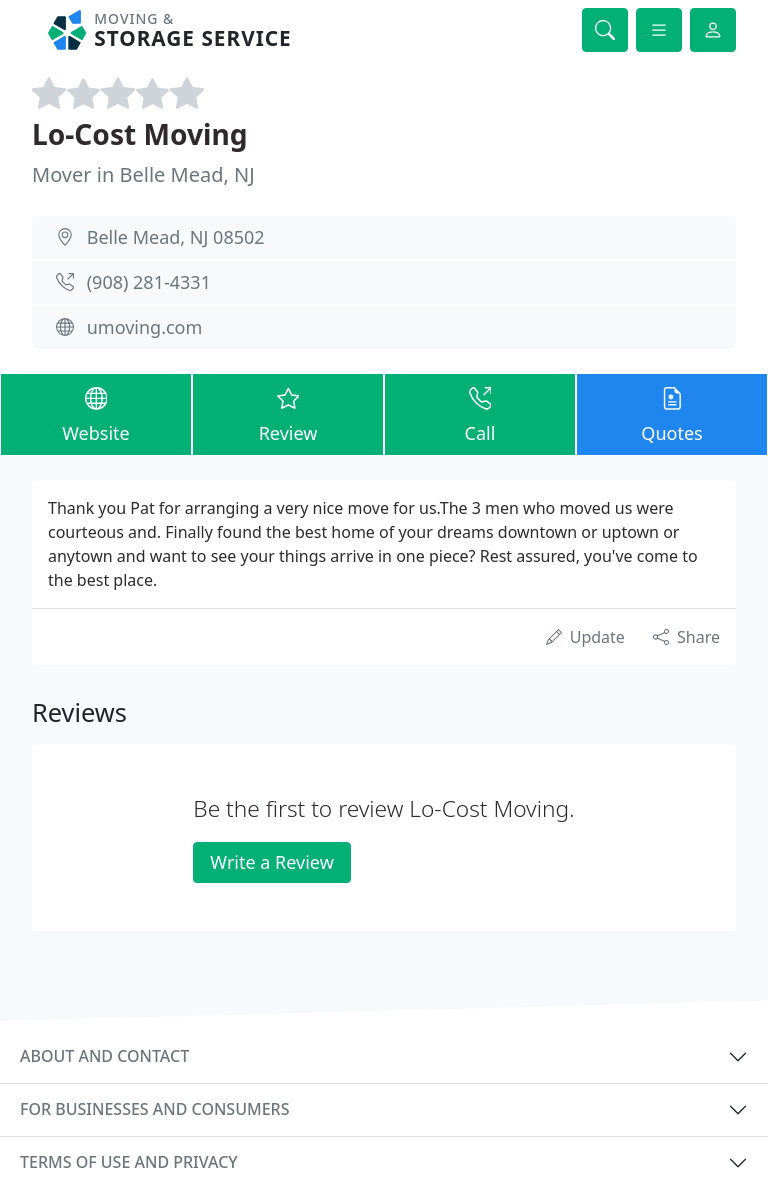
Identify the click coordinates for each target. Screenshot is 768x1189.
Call (480, 413)
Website (96, 413)
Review (288, 413)
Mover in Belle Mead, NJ (143, 174)
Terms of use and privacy (129, 1162)
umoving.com (145, 327)
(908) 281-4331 (149, 282)
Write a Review (271, 862)
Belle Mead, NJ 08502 (176, 237)
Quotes (672, 413)
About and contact (104, 1056)
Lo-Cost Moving (140, 134)
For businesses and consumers (154, 1109)
